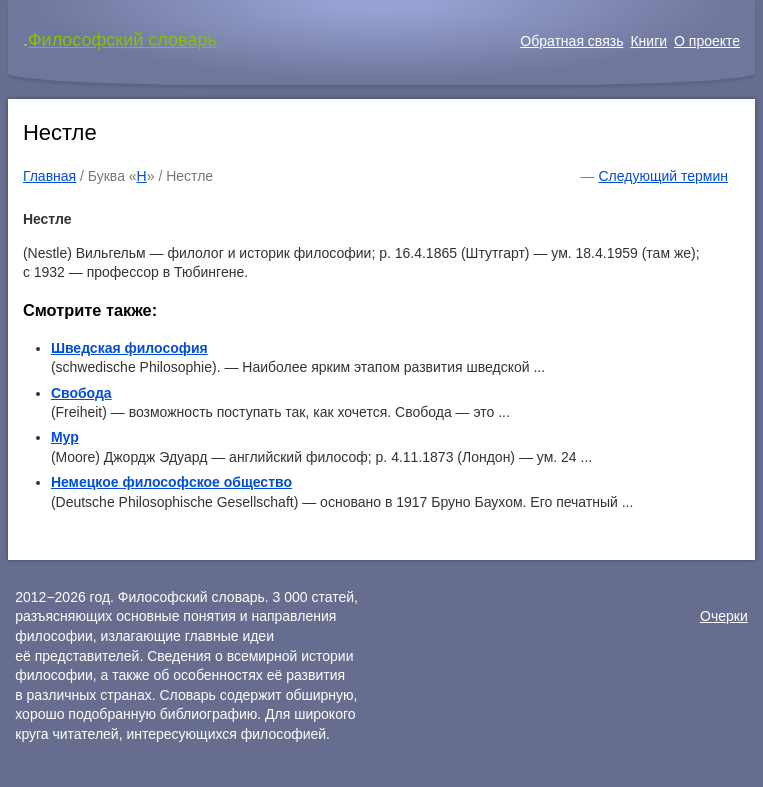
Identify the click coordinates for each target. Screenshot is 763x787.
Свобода (81, 393)
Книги (648, 41)
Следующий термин (662, 176)
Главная (49, 176)
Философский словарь (122, 40)
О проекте (707, 41)
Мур (65, 437)
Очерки (724, 616)
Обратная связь (571, 41)
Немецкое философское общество (171, 482)
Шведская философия (129, 348)
